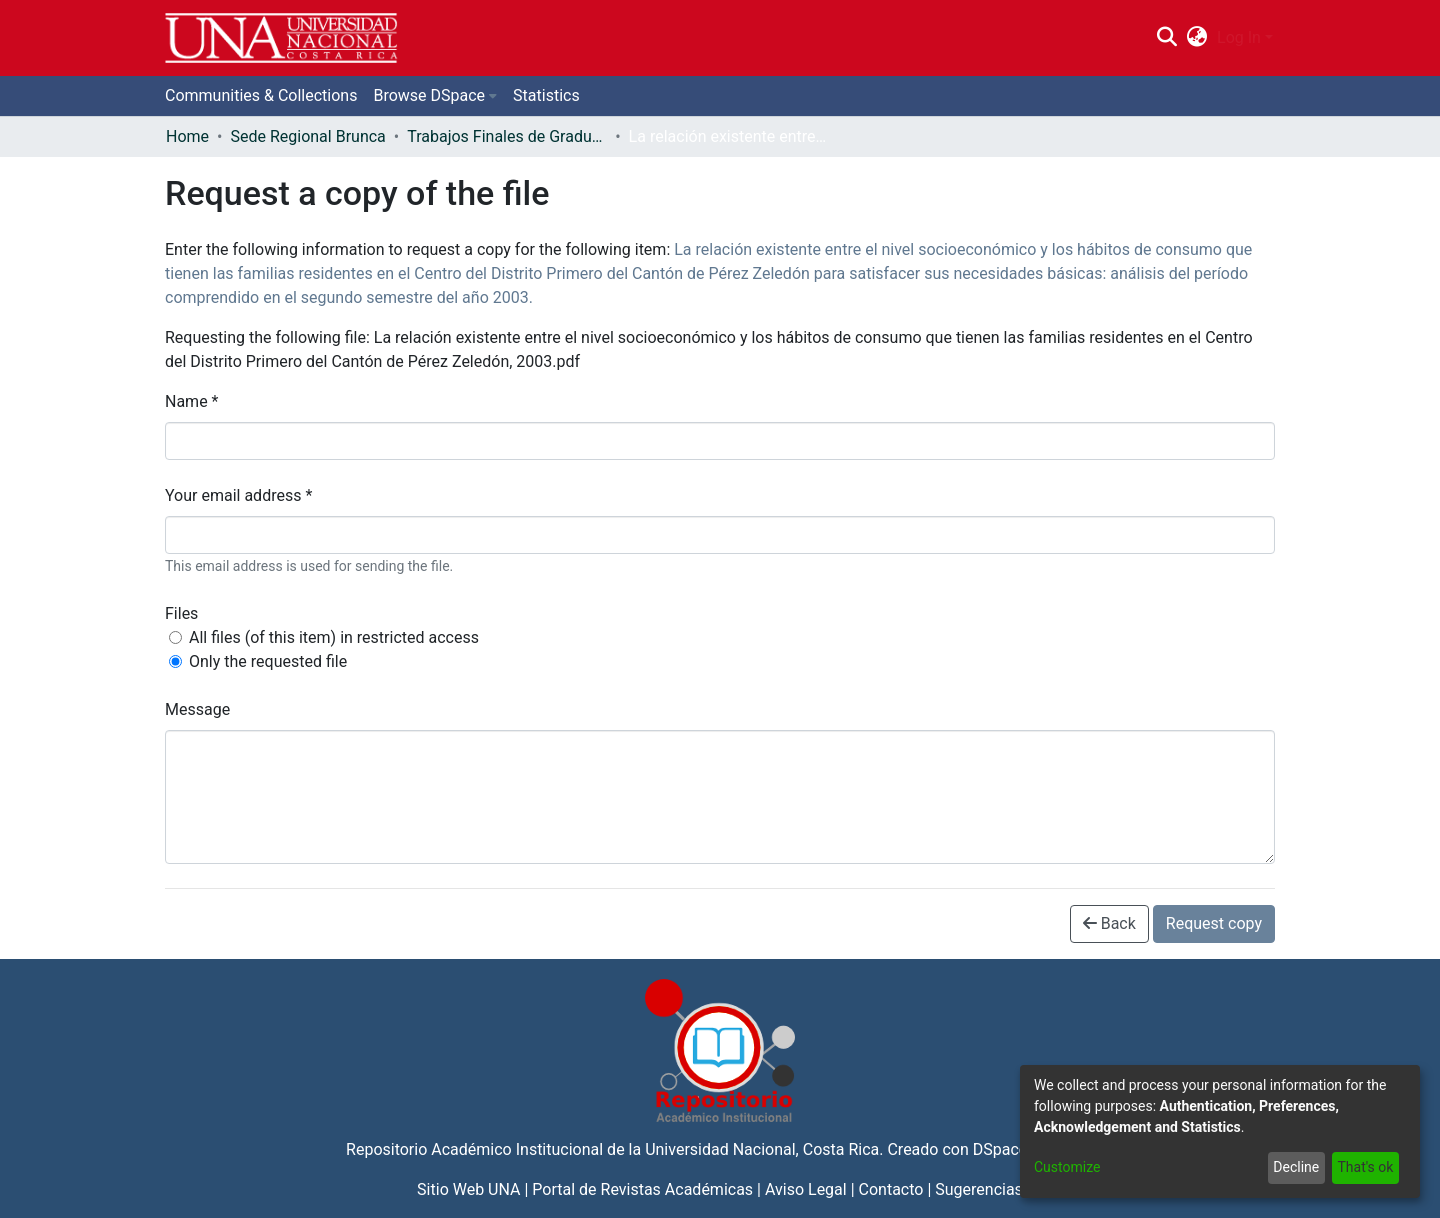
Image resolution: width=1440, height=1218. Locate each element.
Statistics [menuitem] (546, 95)
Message (197, 709)
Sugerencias (979, 1189)
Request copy (1214, 923)
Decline (1296, 1167)
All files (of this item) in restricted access (334, 637)
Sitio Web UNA (468, 1189)
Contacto (891, 1189)
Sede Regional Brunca (307, 136)
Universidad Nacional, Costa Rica (762, 1149)
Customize (1067, 1167)
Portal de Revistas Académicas (642, 1189)
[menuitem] (1197, 38)
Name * (192, 401)
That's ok (1365, 1167)
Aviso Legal (806, 1189)
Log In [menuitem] (1239, 37)
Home (187, 136)
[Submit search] (1166, 38)
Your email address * (238, 495)
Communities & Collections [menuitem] (261, 95)
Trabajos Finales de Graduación (507, 136)
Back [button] (1109, 923)
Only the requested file (268, 661)
